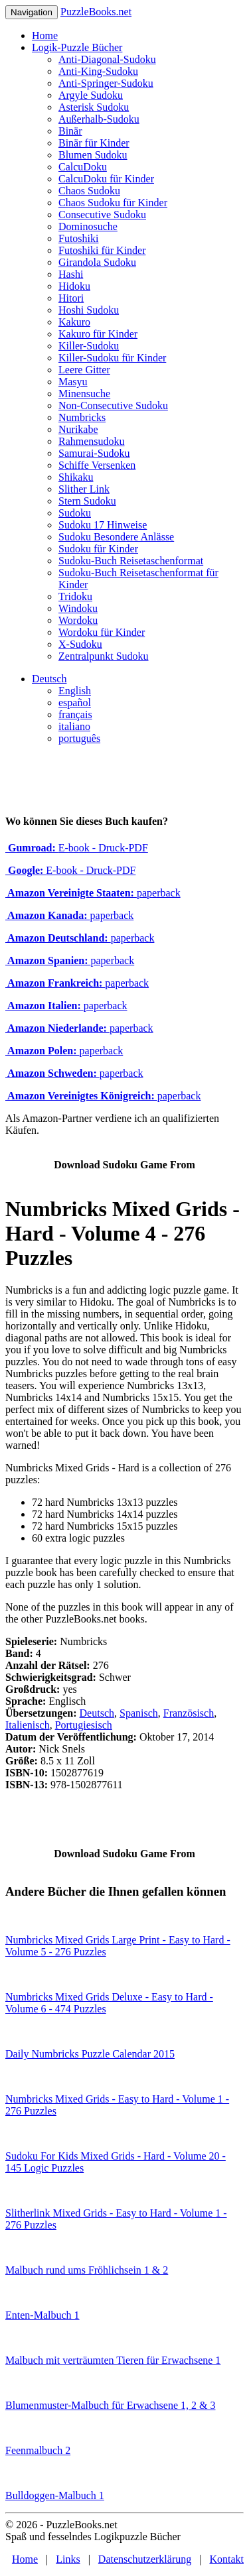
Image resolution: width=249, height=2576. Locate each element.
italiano (74, 726)
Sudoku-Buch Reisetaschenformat (130, 560)
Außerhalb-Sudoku (98, 119)
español (74, 702)
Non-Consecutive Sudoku (113, 405)
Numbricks (82, 417)
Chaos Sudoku (89, 190)
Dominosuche (88, 226)
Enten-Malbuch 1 (42, 2315)
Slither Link (84, 489)
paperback (93, 892)
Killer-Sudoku (88, 345)
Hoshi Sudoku (88, 310)
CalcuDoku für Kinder (106, 178)
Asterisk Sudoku (93, 107)
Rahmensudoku (91, 441)
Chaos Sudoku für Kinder (112, 202)
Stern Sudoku (87, 501)
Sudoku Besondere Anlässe (116, 536)
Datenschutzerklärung (144, 2559)
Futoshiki (78, 238)
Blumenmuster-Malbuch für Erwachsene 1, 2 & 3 (110, 2405)
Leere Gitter (84, 369)
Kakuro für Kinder (97, 333)
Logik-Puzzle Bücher (77, 47)
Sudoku (74, 513)
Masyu (73, 381)
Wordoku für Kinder (101, 632)
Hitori (71, 298)
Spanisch (139, 1713)
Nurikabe (78, 429)
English (74, 690)
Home (45, 35)
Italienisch (27, 1725)
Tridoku (75, 596)
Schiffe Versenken (96, 465)
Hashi (70, 274)
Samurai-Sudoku (94, 453)
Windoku (78, 608)
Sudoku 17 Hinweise (102, 524)
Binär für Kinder (93, 143)
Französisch (188, 1713)
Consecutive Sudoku (102, 214)
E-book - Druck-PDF (76, 847)
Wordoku (78, 620)
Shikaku (75, 477)
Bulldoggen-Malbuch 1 (54, 2495)
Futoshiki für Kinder (102, 250)
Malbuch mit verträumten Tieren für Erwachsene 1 (112, 2360)
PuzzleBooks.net (95, 11)
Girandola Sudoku (97, 262)
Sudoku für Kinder (98, 548)
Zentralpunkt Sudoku (103, 656)
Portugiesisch (83, 1725)
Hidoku (74, 286)
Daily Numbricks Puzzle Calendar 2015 (90, 2053)
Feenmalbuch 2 (37, 2450)
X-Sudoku (80, 644)
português (79, 738)
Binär (70, 131)
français (75, 714)
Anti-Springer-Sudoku (105, 83)
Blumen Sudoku (92, 154)
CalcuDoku (82, 166)
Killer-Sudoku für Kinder (112, 357)
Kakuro (74, 322)
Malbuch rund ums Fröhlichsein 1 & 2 (86, 2270)
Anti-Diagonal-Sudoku (107, 59)
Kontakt (226, 2559)
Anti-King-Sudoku (98, 71)
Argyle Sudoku (90, 95)
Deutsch (49, 678)
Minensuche (84, 393)
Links (68, 2559)
